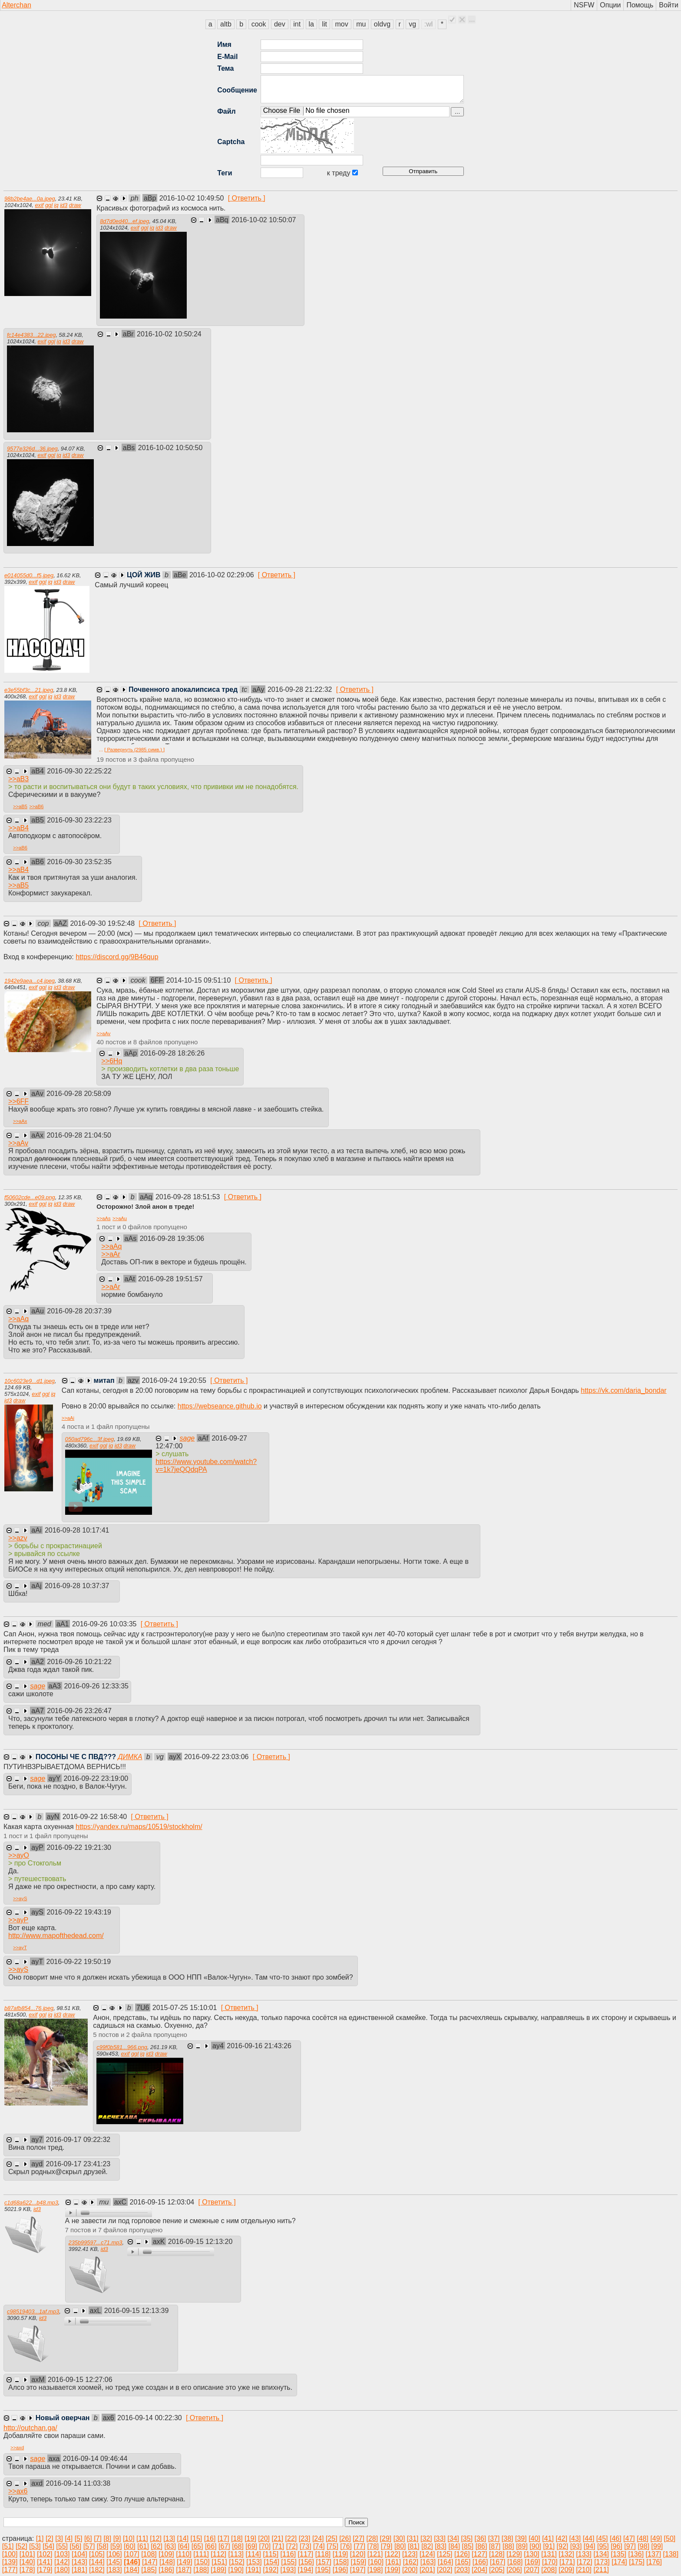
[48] (642, 2538)
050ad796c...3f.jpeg (89, 1439)
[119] (340, 2554)
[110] (184, 2554)
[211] (601, 2569)
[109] (166, 2554)
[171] (567, 2562)
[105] (97, 2554)
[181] (79, 2569)
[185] (149, 2569)
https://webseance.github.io (220, 1406)
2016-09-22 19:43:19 (78, 1912)
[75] (332, 2546)
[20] (264, 2538)
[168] (515, 2562)
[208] (549, 2569)
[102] (45, 2554)
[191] (253, 2569)
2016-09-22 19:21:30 (78, 1847)
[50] (670, 2538)
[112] (218, 2554)
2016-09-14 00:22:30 (150, 2417)
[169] (532, 2562)
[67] (224, 2546)
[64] (184, 2546)
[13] (169, 2538)
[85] (468, 2546)
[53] (35, 2546)
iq (56, 205)
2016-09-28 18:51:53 (188, 1197)
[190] (236, 2569)
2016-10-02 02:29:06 (222, 575)
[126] (462, 2554)
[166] (480, 2562)
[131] (549, 2554)
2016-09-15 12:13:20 (200, 2241)
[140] (27, 2562)
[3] (59, 2538)
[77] (359, 2546)
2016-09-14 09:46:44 (95, 2458)
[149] (184, 2562)
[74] (319, 2546)
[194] (306, 2569)
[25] (331, 2538)
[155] (289, 2562)
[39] (521, 2538)
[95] (603, 2546)
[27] (358, 2538)
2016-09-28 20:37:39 (79, 1311)
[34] (453, 2538)
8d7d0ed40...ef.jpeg (124, 221)
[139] (10, 2562)
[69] (251, 2546)
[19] (250, 2538)
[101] (27, 2554)
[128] (497, 2554)
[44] (589, 2538)
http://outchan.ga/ (30, 2427)
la (311, 24)
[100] (10, 2554)
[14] (182, 2538)
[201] (427, 2569)
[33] (440, 2538)
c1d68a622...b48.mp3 (31, 2202)
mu (361, 24)
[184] (131, 2569)
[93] (576, 2546)
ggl (49, 205)
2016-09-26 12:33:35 (96, 1686)
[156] (306, 2562)
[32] (426, 2538)
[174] (619, 2562)
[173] (602, 2562)
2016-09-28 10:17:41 (77, 1530)
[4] (69, 2538)
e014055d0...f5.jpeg (28, 575)
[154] (271, 2562)
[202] (445, 2569)
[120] (358, 2554)
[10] (129, 2538)
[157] (323, 2562)
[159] (359, 2562)
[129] (514, 2554)
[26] (345, 2538)
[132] (566, 2554)
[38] (507, 2538)
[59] (116, 2546)
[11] (142, 2538)
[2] (49, 2538)
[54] (48, 2546)
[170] (550, 2562)
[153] (254, 2562)
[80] (400, 2546)
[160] (376, 2562)
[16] (210, 2538)
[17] (223, 2538)
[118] (323, 2554)
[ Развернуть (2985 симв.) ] (134, 749)
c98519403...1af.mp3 (33, 2311)
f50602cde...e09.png (29, 1197)
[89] (522, 2546)
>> (18, 779)
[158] (341, 2562)
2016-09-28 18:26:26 (172, 1053)
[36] (480, 2538)
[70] (265, 2546)
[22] (291, 2538)
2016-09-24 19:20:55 (175, 1380)
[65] (197, 2546)
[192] (271, 2569)
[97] (630, 2546)
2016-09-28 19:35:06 (172, 1238)
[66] (211, 2546)
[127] (479, 2554)
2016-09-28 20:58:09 (78, 1093)
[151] (219, 2562)
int (297, 24)
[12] (156, 2538)
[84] (454, 2546)
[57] (89, 2546)
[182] (97, 2569)
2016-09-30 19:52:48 (103, 923)
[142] (62, 2562)
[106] (114, 2554)
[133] (584, 2554)
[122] (392, 2554)
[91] (549, 2546)
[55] (62, 2546)
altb (225, 24)
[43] (575, 2538)
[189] (218, 2569)
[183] (114, 2569)
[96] (616, 2546)
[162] (411, 2562)
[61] (143, 2546)
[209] (566, 2569)
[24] (318, 2538)
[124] (427, 2554)
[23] (305, 2538)
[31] (413, 2538)
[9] (117, 2538)
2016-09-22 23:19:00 (96, 1778)
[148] (167, 2562)
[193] (288, 2569)
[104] (79, 2554)
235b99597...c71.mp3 (95, 2242)
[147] (150, 2562)
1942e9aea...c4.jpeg (29, 980)
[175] (637, 2562)
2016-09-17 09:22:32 (78, 2139)
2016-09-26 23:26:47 (79, 1710)
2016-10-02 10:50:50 (170, 447)
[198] (375, 2569)
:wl (428, 24)
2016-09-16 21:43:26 (259, 2046)
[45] (602, 2538)
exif (39, 205)
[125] (445, 2554)
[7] (98, 2538)
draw (75, 205)
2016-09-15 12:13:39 (136, 2310)
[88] (508, 2546)
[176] (654, 2562)
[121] (375, 2554)
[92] (563, 2546)
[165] (463, 2562)
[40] (534, 2538)
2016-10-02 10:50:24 (169, 334)
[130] (531, 2554)
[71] (278, 2546)
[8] (107, 2538)
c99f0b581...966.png (121, 2047)
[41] (548, 2538)
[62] (156, 2546)
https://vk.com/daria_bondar (623, 1390)
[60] (130, 2546)
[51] (8, 2546)
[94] (589, 2546)
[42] (561, 2538)
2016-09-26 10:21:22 (79, 1661)
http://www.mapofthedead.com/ (56, 1935)
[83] (440, 2546)
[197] (358, 2569)
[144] (97, 2562)
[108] (149, 2554)
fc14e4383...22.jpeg (31, 335)
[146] (132, 2562)
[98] (643, 2546)
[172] (584, 2562)
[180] (62, 2569)
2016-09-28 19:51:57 (170, 1279)
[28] (372, 2538)
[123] (410, 2554)
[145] (114, 2562)
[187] (184, 2569)
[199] (392, 2569)
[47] (629, 2538)
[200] (410, 2569)
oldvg (382, 24)
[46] (615, 2538)
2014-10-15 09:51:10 (199, 980)
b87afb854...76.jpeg (28, 2008)
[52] (21, 2546)
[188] (201, 2569)
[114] (253, 2554)
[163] (428, 2562)
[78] (373, 2546)
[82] (427, 2546)
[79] (387, 2546)
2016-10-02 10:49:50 (192, 198)
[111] (201, 2554)
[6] (88, 2538)
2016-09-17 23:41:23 (78, 2164)
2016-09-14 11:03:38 (78, 2483)
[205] (497, 2569)
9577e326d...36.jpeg (32, 448)
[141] (45, 2562)
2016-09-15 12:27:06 (80, 2379)
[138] (671, 2554)
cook (258, 24)
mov (341, 24)
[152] (237, 2562)
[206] (514, 2569)
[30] (399, 2538)
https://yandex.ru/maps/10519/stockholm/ (139, 1826)
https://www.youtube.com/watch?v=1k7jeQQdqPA (206, 1465)
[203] (462, 2569)
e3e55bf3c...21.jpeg (28, 690)
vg (412, 24)
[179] (45, 2569)
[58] (103, 2546)
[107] (131, 2554)
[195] (323, 2569)
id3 (63, 205)
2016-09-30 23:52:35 (79, 861)
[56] (76, 2546)
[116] (288, 2554)
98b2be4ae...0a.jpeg (29, 198)
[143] (79, 2562)
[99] (657, 2546)
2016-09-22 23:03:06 (217, 1756)
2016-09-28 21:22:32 (301, 689)
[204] (479, 2569)
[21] (277, 2538)
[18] (237, 2538)
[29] (386, 2538)
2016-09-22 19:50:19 (78, 1961)
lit (324, 24)
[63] (170, 2546)
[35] (467, 2538)
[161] (393, 2562)
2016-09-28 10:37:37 (77, 1585)
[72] (292, 2546)
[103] (62, 2554)
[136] (636, 2554)
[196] (340, 2569)
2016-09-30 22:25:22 (79, 771)
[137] (653, 2554)
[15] (196, 2538)
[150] (202, 2562)
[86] (481, 2546)
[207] (531, 2569)
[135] (618, 2554)
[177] (10, 2569)
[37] (494, 2538)
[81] (414, 2546)
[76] (346, 2546)
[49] (656, 2538)
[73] (305, 2546)
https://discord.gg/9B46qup (117, 957)
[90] (535, 2546)
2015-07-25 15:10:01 (185, 2007)
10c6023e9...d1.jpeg (29, 1381)
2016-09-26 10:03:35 (105, 1624)
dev (279, 24)
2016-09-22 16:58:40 (96, 1816)
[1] (40, 2538)
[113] (236, 2554)
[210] (584, 2569)
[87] (495, 2546)
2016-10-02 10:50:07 (263, 220)
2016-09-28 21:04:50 (78, 1135)
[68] (238, 2546)
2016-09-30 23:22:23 (79, 820)
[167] (498, 2562)
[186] (166, 2569)
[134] (601, 2554)
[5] (79, 2538)
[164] (445, 2562)
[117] (306, 2554)
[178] (27, 2569)
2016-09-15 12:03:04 (163, 2202)
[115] (271, 2554)
